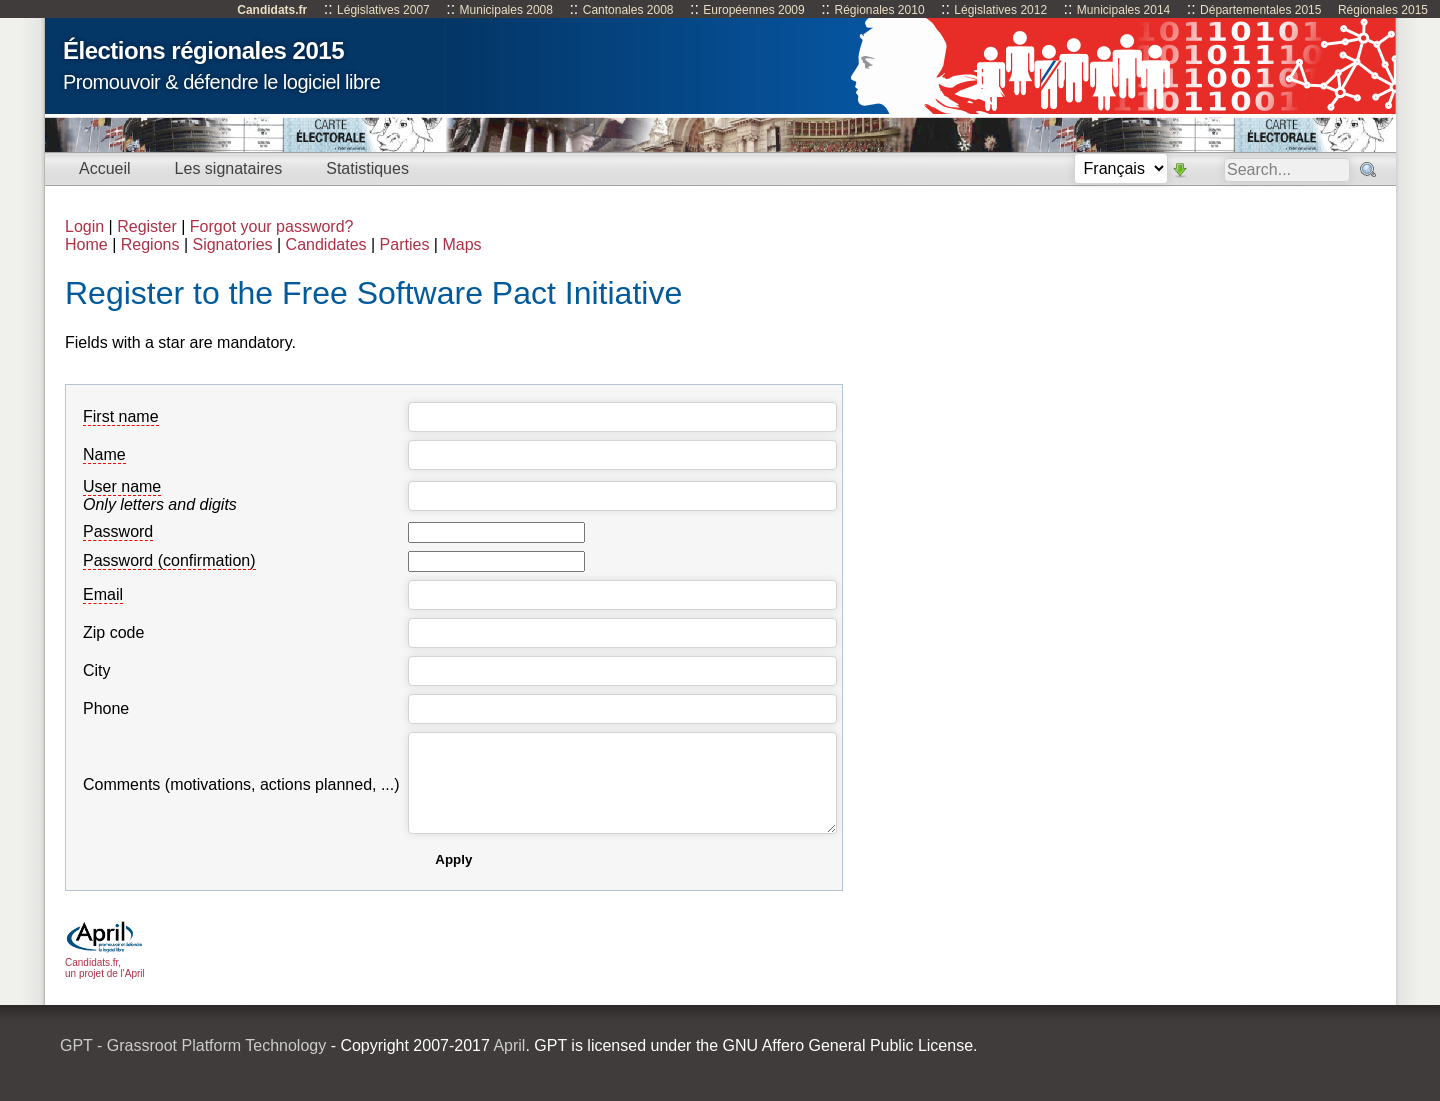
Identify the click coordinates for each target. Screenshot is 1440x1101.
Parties (405, 244)
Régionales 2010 (879, 10)
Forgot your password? (272, 226)
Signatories (232, 244)
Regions (150, 244)
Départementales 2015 (1260, 10)
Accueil (105, 168)
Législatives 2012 (1000, 10)
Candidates (326, 244)
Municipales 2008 (506, 10)
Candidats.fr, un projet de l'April (105, 962)
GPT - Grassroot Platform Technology (193, 1045)
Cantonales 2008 (628, 10)
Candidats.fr (272, 10)
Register (147, 226)
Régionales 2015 (1383, 10)
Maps (461, 244)
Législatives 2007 (383, 10)
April (509, 1045)
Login (84, 226)
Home (86, 244)
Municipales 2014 (1123, 10)
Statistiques (367, 168)
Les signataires (229, 168)
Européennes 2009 (753, 10)
